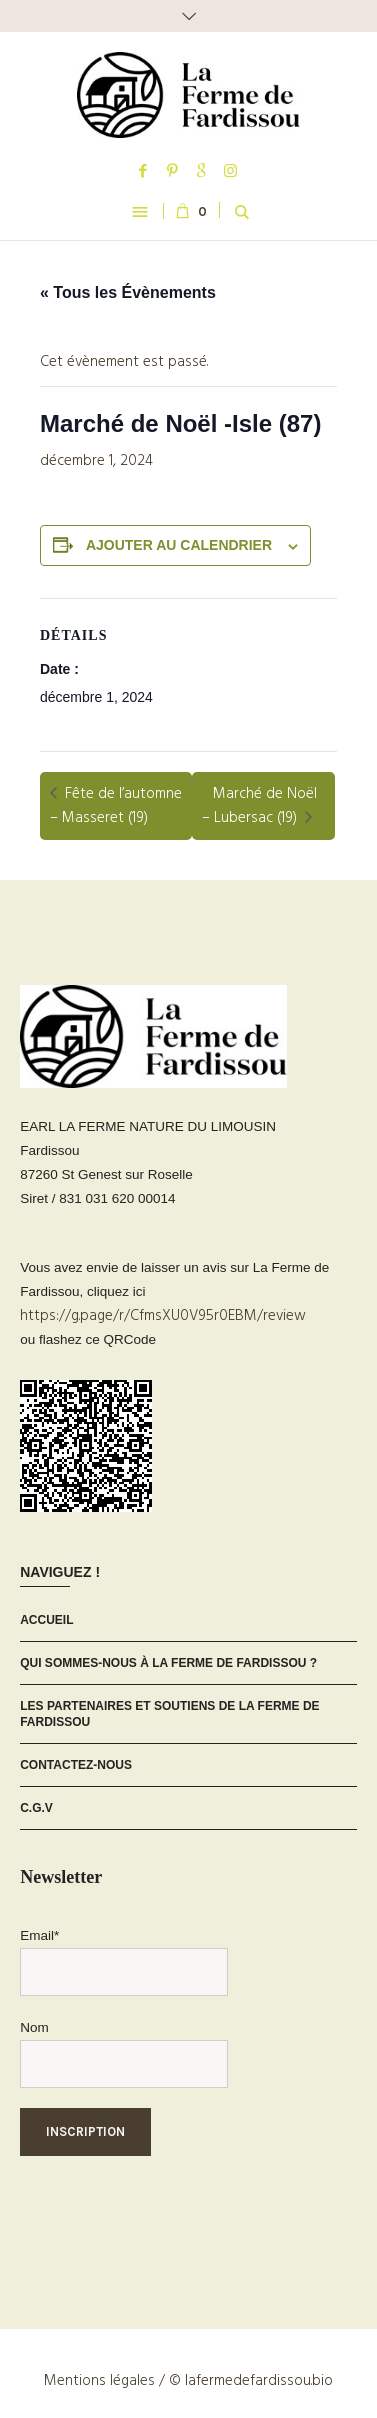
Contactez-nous (76, 1765)
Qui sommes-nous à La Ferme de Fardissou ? (168, 1663)
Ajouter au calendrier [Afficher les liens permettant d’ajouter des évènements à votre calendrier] (179, 545)
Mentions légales (99, 2381)
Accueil (46, 1620)
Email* (39, 1935)
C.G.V (36, 1808)
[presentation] (172, 2215)
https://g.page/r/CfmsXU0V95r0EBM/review (163, 1316)
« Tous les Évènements (128, 292)
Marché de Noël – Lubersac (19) (259, 806)
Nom (34, 2027)
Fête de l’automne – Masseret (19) (116, 806)
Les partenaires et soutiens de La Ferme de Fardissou (169, 1714)
